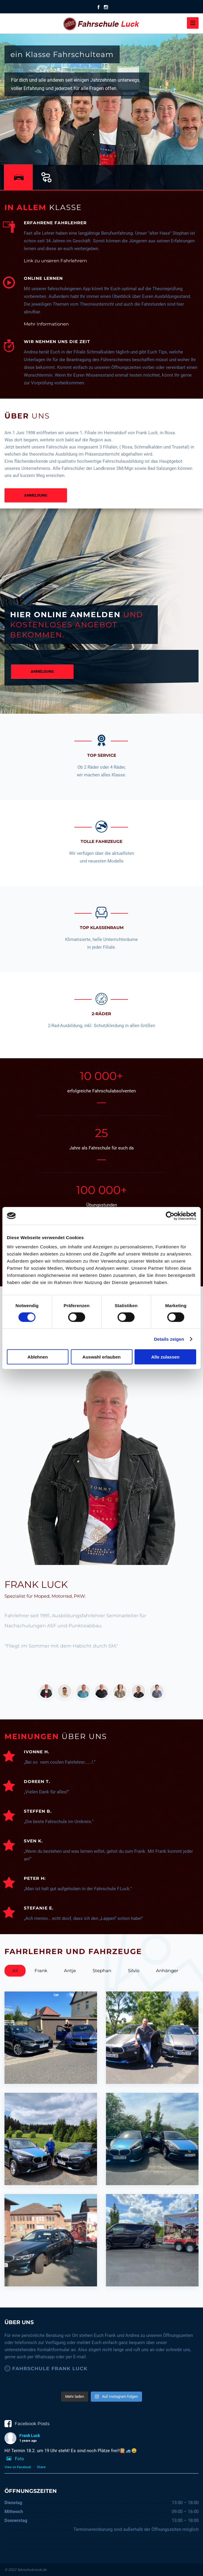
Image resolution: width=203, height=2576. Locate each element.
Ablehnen (37, 1356)
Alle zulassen (165, 1356)
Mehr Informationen (46, 324)
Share (41, 2467)
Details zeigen (169, 1338)
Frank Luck (29, 2435)
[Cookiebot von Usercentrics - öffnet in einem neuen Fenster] (170, 1215)
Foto (14, 2458)
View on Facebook (17, 2467)
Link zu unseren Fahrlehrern (55, 260)
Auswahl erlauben (101, 1356)
